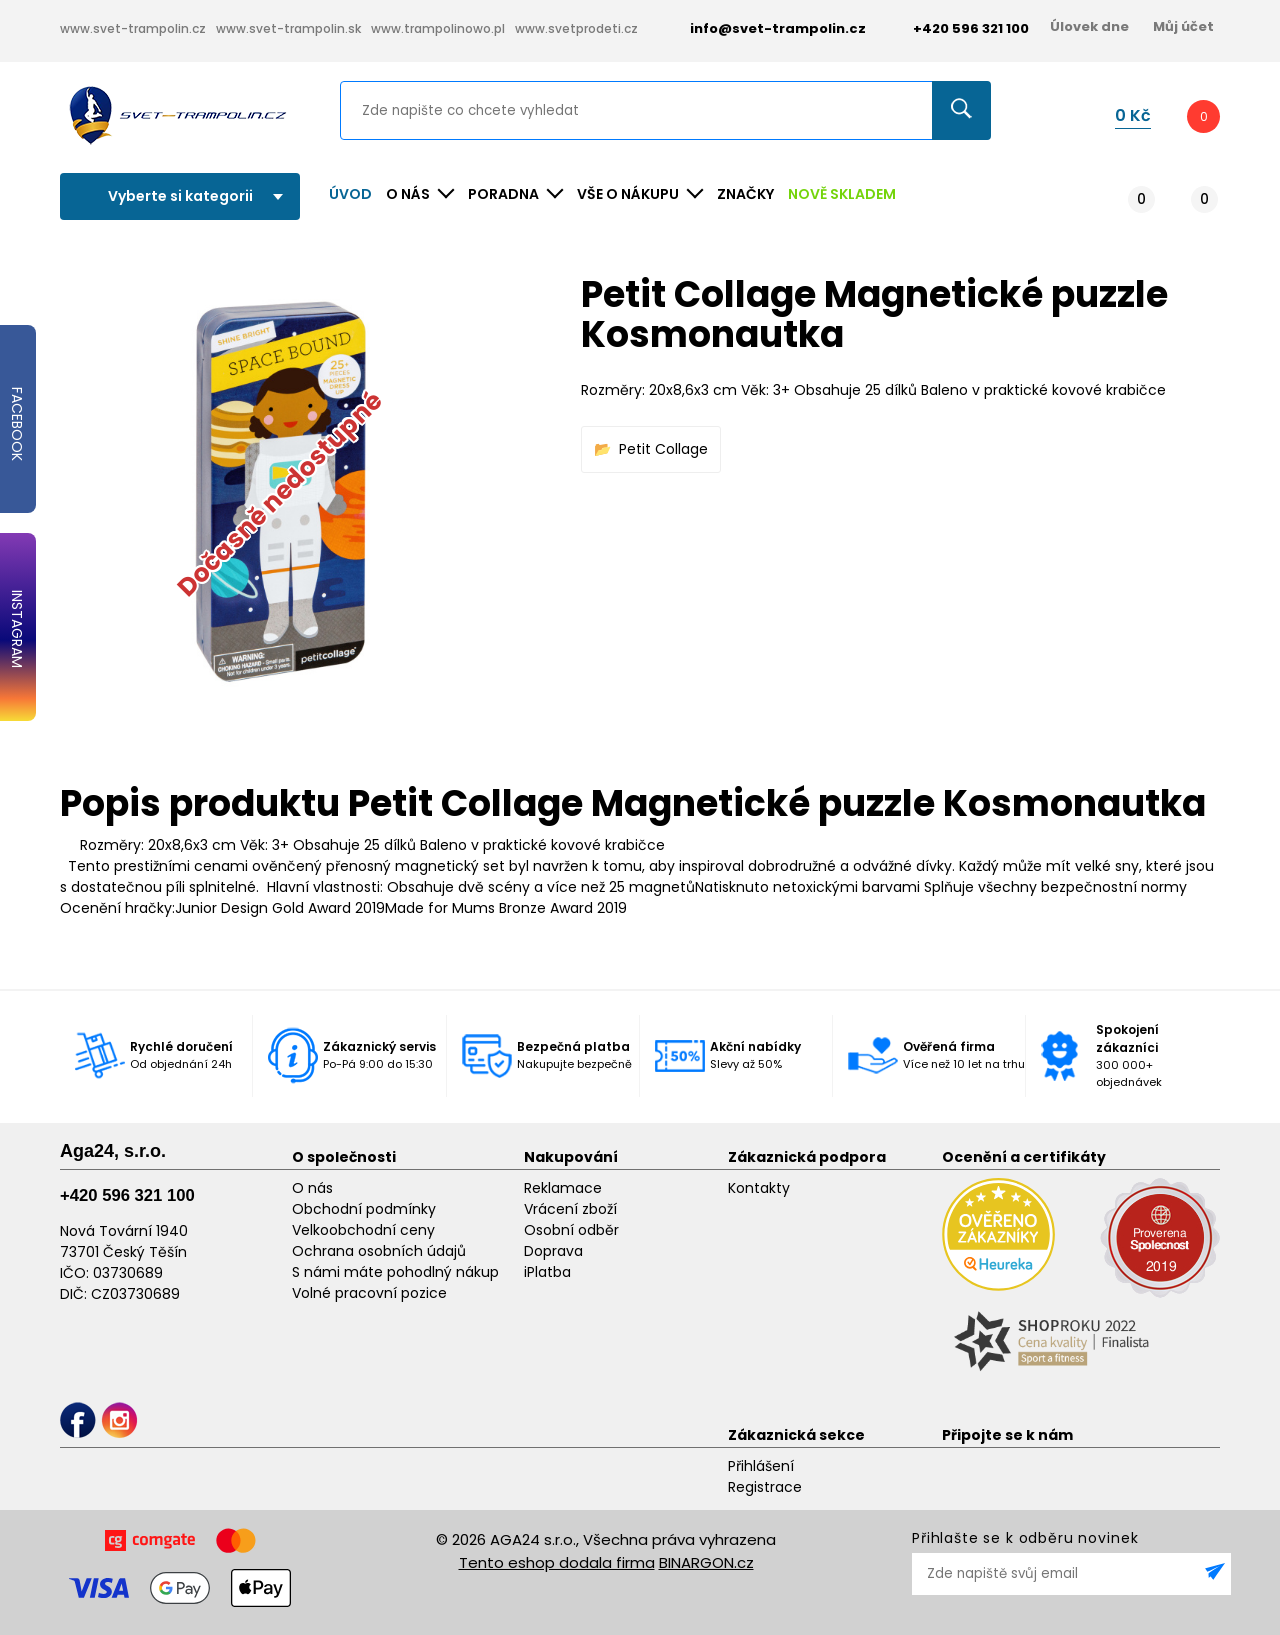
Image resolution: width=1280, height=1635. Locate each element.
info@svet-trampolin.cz (763, 28)
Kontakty (759, 1188)
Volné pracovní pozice (369, 1293)
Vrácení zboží (570, 1209)
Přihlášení (761, 1466)
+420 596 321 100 (127, 1195)
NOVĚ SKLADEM (842, 194)
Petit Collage (663, 449)
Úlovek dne (1089, 26)
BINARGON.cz (706, 1562)
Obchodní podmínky (364, 1209)
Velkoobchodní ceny (363, 1230)
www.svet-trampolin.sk (288, 28)
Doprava (553, 1251)
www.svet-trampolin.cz (133, 28)
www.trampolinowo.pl (438, 28)
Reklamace (563, 1188)
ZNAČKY (745, 194)
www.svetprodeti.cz (576, 28)
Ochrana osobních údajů (379, 1251)
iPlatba (547, 1272)
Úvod (350, 194)
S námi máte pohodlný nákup (395, 1272)
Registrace (765, 1487)
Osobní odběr (571, 1230)
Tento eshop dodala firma (557, 1562)
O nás (312, 1188)
